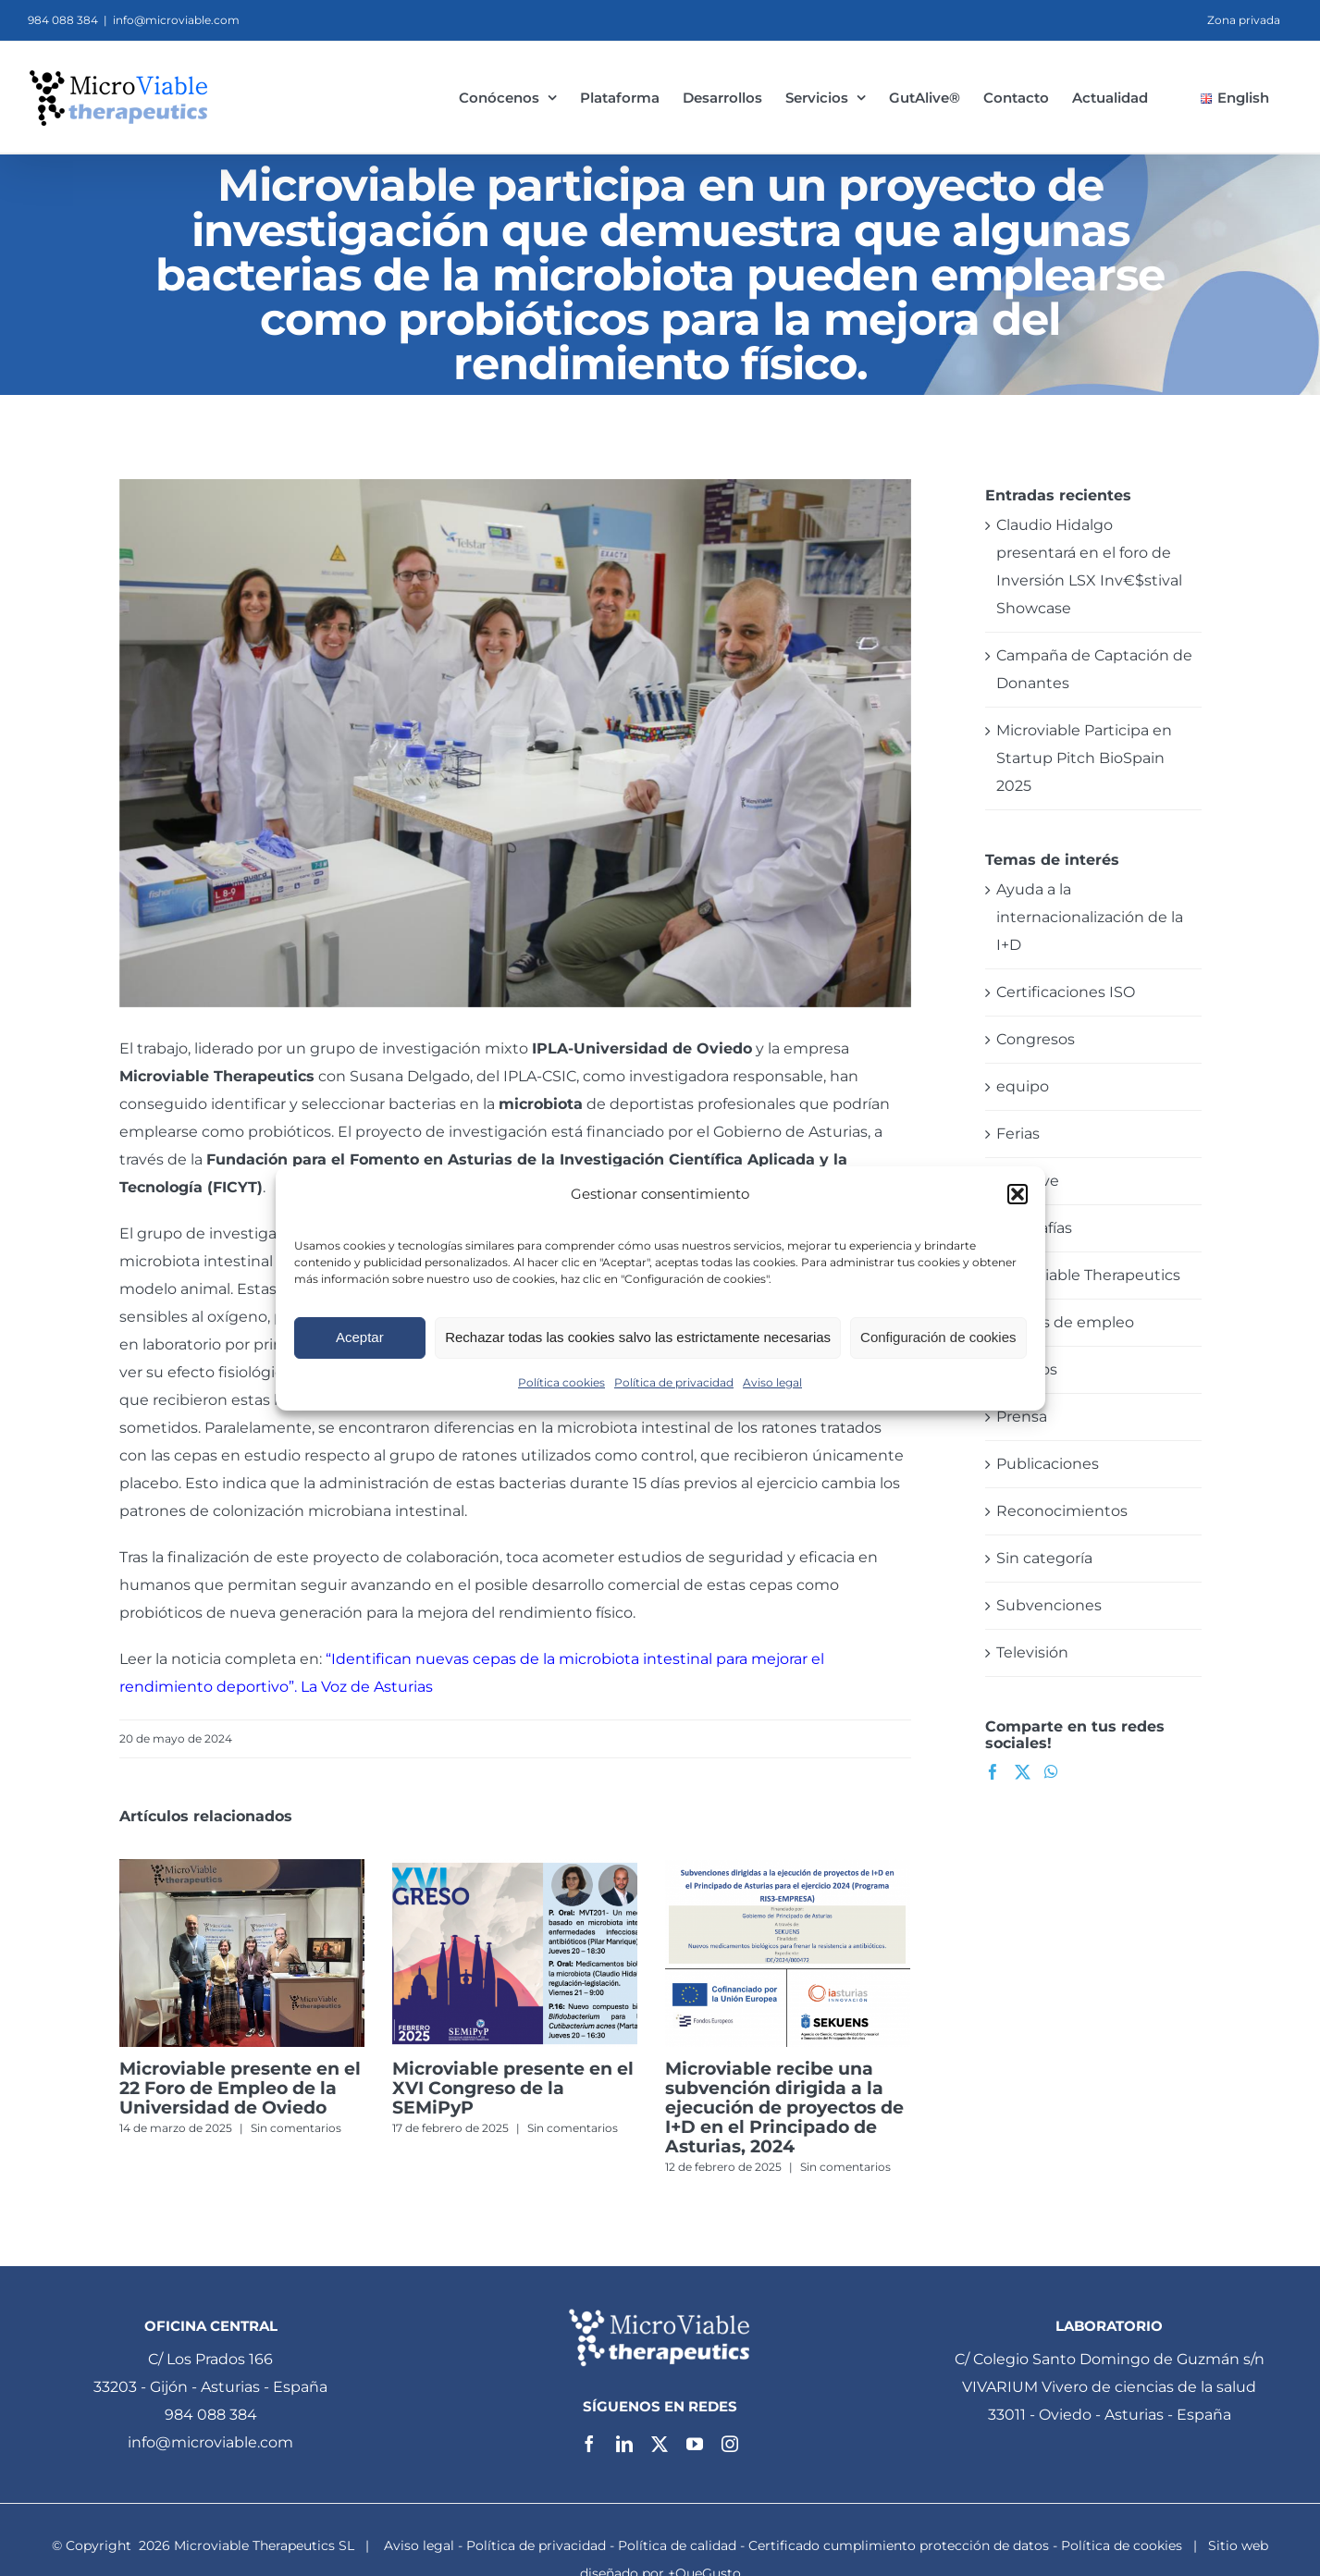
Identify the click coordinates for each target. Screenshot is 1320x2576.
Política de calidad (677, 2545)
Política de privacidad (674, 1382)
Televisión (1032, 1652)
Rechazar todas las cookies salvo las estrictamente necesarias (638, 1337)
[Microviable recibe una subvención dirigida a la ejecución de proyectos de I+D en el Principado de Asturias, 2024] (787, 1868)
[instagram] (730, 2443)
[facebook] (589, 2443)
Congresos (1035, 1039)
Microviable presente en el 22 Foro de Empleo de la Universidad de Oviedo (240, 2088)
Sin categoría (1044, 1558)
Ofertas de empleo (1065, 1322)
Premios (1026, 1369)
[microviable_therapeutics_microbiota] (515, 743)
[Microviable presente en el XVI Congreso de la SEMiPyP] (514, 1868)
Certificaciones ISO (1065, 992)
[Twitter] (1022, 1772)
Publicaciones (1047, 1464)
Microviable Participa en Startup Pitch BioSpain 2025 (1084, 758)
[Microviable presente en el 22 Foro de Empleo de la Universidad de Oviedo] (241, 1868)
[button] (1017, 1194)
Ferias (1018, 1133)
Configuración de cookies (938, 1337)
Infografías (1034, 1228)
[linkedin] (624, 2443)
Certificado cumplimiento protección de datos (898, 2545)
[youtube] (694, 2443)
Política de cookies (1121, 2545)
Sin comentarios (296, 2128)
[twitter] (659, 2443)
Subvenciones (1049, 1605)
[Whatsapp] (1051, 1772)
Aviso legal (772, 1382)
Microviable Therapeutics (217, 1076)
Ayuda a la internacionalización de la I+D (1089, 917)
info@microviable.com (176, 20)
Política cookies (561, 1382)
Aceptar (360, 1337)
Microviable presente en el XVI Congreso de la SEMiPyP (513, 2088)
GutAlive (1027, 1180)
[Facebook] (993, 1772)
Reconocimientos (1062, 1511)
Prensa (1021, 1416)
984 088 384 (211, 2414)
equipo (1022, 1086)
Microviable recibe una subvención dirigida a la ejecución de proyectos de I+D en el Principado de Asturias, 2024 (784, 2108)
